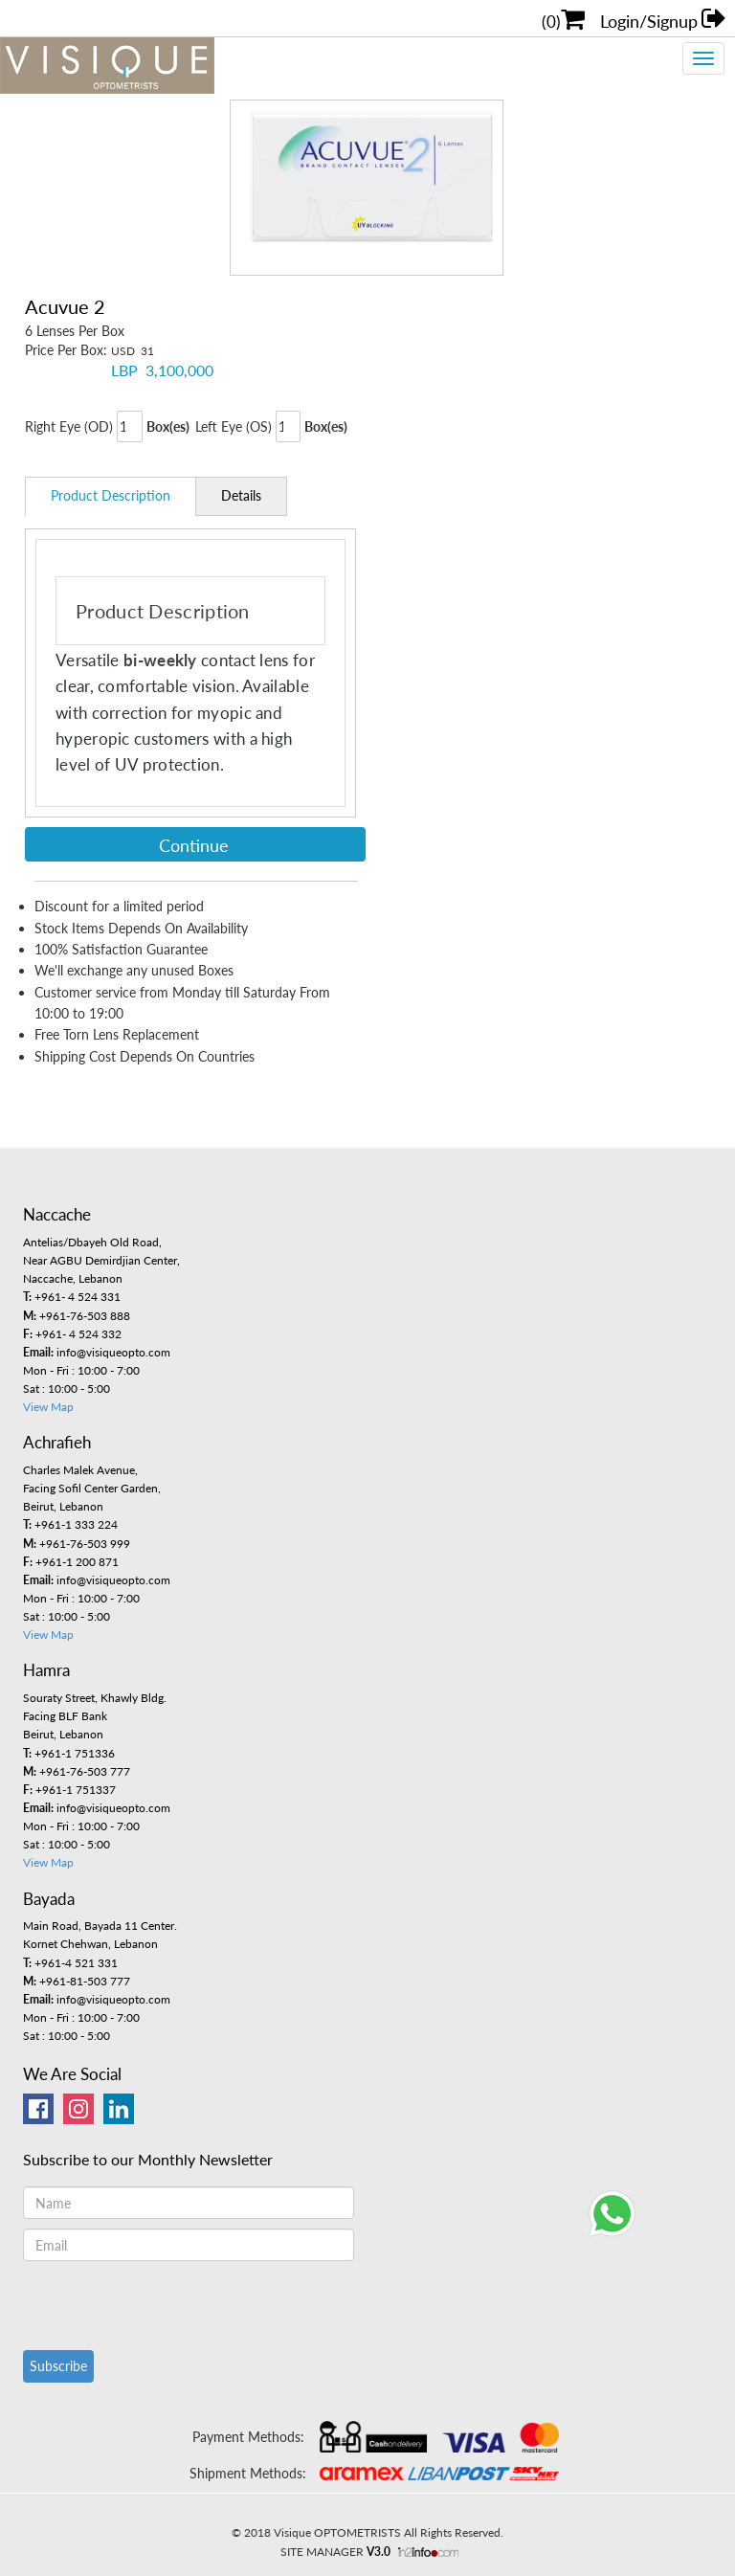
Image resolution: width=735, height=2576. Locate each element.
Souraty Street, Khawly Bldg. (95, 1698)
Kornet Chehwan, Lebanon (90, 1944)
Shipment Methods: (247, 2473)
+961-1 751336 (69, 1753)
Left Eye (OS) (233, 426)
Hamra (46, 1670)
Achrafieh (57, 1442)
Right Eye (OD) (69, 426)
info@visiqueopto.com (96, 1352)
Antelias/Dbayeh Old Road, (92, 1242)
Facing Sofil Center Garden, (92, 1488)
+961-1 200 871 (71, 1562)
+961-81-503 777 (76, 1981)
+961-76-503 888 (76, 1316)
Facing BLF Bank (65, 1716)
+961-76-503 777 (76, 1771)
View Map (48, 1407)
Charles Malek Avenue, (80, 1470)
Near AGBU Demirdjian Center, (101, 1260)
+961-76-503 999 (76, 1543)
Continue (194, 845)
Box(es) (167, 426)
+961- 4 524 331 (72, 1296)
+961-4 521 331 (70, 1963)
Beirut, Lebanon (63, 1506)
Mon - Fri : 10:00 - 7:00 (81, 1370)
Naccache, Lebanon (72, 1278)
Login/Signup (667, 18)
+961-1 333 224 (70, 1524)
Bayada (49, 1899)
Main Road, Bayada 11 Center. (100, 1925)
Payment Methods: (248, 2437)
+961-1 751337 (69, 1789)
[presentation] (168, 2303)
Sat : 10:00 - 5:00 (66, 1388)
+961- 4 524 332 (72, 1334)
